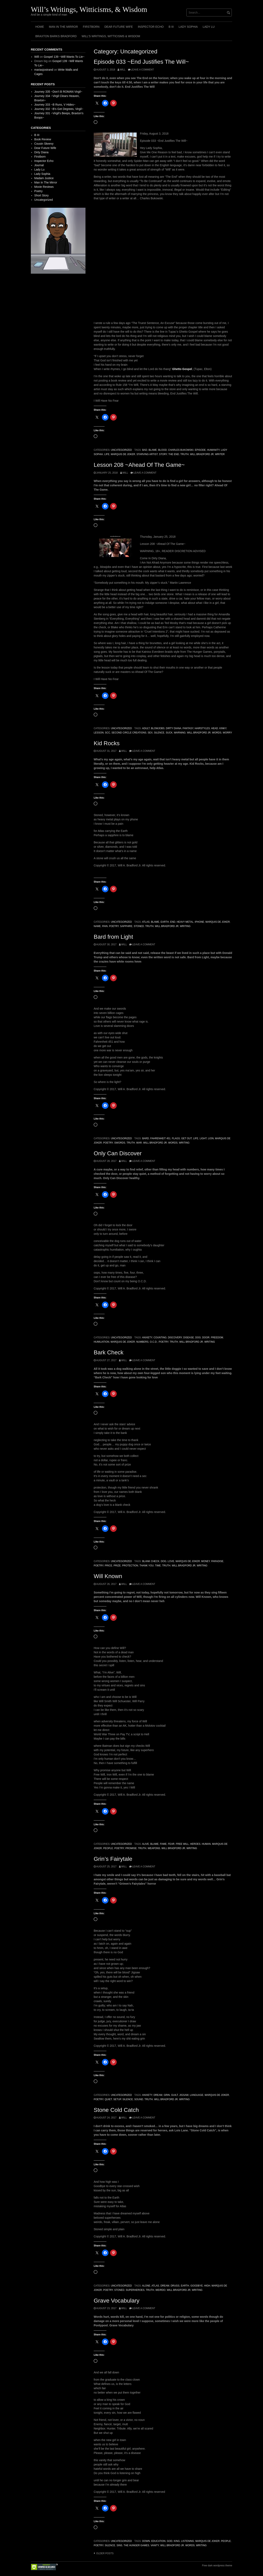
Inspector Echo (151, 26)
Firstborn (91, 26)
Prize (117, 1565)
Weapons (154, 1848)
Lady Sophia (188, 26)
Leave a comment (142, 69)
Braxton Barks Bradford (56, 36)
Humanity (213, 450)
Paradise (217, 1561)
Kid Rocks (107, 743)
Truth (184, 454)
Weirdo (160, 2290)
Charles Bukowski (181, 450)
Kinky (222, 728)
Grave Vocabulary (117, 2300)
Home (39, 26)
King (177, 2541)
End (172, 921)
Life (107, 454)
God (169, 2541)
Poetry (114, 926)
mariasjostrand (43, 69)
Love (171, 1561)
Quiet (108, 2099)
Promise (131, 1848)
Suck (169, 732)
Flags (176, 1138)
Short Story (41, 195)
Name (97, 926)
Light (203, 1138)
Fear (171, 1844)
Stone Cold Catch (116, 2110)
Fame (163, 1844)
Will (123, 69)
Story (163, 454)
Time (158, 1565)
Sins (119, 2545)
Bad (144, 450)
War (139, 1142)
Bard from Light (113, 937)
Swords (119, 1142)
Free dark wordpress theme (217, 2565)
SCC (107, 732)
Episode (200, 450)
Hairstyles (202, 728)
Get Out (186, 1138)
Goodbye (196, 2285)
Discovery (175, 1337)
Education (158, 2541)
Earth (165, 921)
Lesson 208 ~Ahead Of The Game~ (139, 465)
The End (173, 454)
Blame (153, 450)
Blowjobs (158, 728)
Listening (187, 2541)
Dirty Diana (173, 728)
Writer (220, 454)
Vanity (155, 2545)
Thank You (147, 1565)
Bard (145, 1138)
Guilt (174, 2095)
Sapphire (126, 926)
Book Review (42, 139)
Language (196, 2095)
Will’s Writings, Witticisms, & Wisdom (89, 9)
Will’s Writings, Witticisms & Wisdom (111, 36)
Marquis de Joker (123, 454)
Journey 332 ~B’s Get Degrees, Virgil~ (58, 109)
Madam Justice (44, 178)
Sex (150, 732)
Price (108, 1565)
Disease (188, 1337)
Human (206, 1844)
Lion (211, 1138)
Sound (138, 2099)
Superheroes (135, 2290)
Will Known (108, 1576)
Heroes (195, 1844)
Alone (146, 2285)
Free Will (182, 1844)
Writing (185, 926)
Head (214, 728)
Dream (157, 2095)
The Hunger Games (136, 2545)
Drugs (175, 2285)
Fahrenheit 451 (160, 1138)
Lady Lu (209, 26)
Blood (162, 450)
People (108, 1848)
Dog (198, 1337)
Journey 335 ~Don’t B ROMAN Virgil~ (58, 91)
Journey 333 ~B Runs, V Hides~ (54, 104)
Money (205, 1561)
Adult (146, 728)
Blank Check (150, 1561)
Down (146, 2541)
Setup (117, 2099)
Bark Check (108, 1352)
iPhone (199, 921)
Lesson (99, 732)
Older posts (105, 2553)
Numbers (142, 1341)
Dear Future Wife (118, 26)
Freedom (217, 1337)
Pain (105, 926)
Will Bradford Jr (202, 454)
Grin (167, 2095)
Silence (159, 732)
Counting (159, 1337)
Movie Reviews (44, 186)
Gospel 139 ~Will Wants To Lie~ (64, 56)
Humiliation (101, 1341)
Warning (180, 732)
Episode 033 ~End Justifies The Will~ (141, 62)
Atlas (146, 921)
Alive (145, 1844)
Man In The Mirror (63, 26)
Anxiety (147, 1337)
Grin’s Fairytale (113, 1859)
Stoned (139, 926)
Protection (130, 1565)
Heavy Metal (185, 921)
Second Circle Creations (129, 732)
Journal (39, 165)
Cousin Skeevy (43, 143)
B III (171, 26)
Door (206, 1337)
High (207, 2285)
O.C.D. (153, 1341)
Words (216, 732)
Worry (227, 732)
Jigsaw (184, 2095)
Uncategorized (121, 450)
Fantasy (188, 728)
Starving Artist (147, 454)
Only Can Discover (118, 1153)
